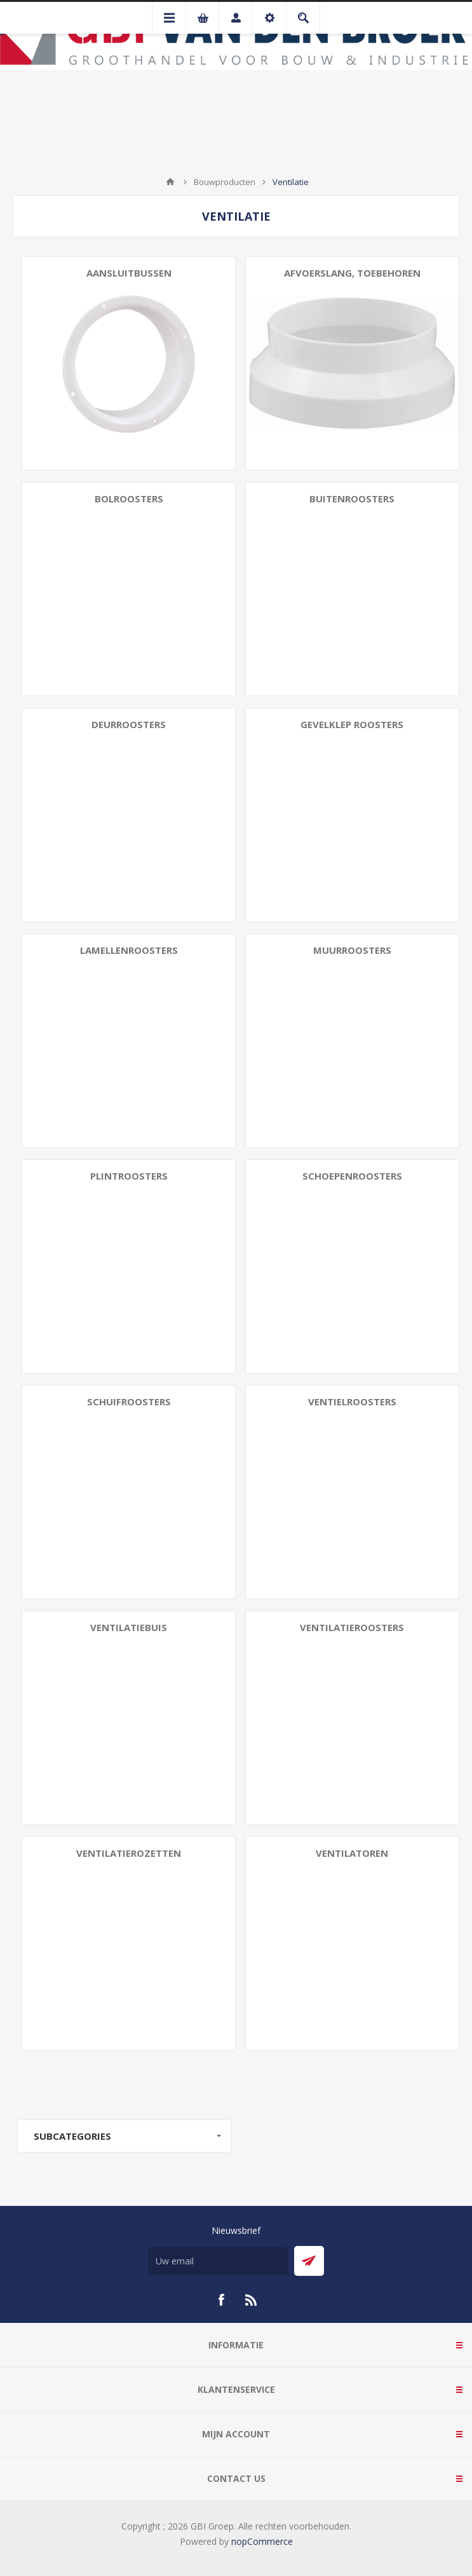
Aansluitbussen (129, 272)
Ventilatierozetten (128, 1853)
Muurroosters (352, 950)
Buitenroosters (351, 498)
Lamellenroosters (129, 950)
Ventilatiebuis (128, 1627)
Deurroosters (128, 724)
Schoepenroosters (352, 1175)
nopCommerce (262, 2541)
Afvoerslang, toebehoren (352, 272)
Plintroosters (129, 1175)
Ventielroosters (352, 1401)
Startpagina (170, 182)
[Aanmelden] (218, 2261)
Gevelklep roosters (351, 724)
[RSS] (251, 2300)
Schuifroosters (129, 1401)
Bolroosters (129, 498)
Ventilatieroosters (352, 1627)
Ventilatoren (352, 1853)
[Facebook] (221, 2300)
